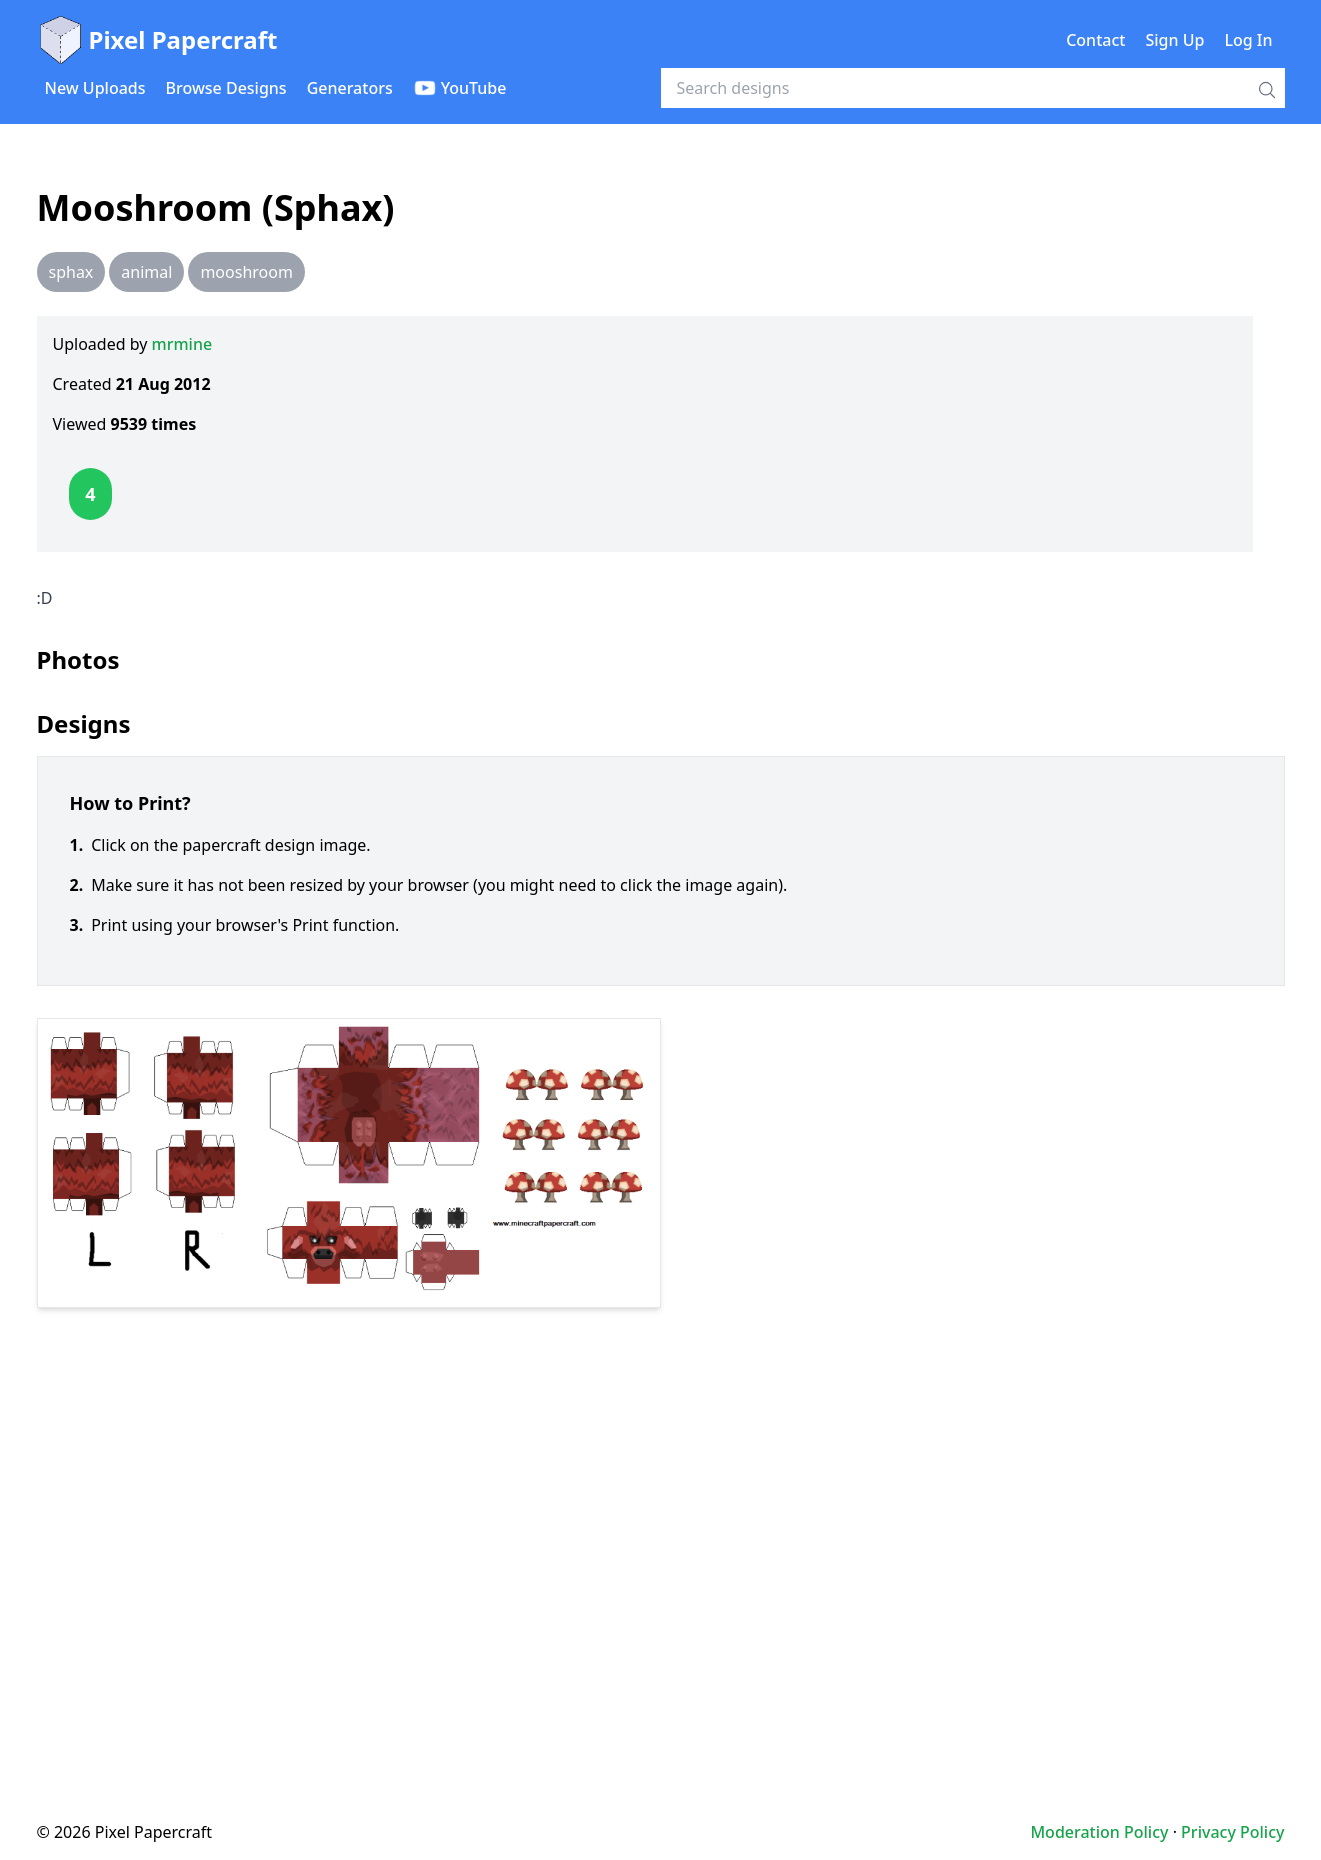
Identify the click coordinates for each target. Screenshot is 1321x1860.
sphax (71, 272)
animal (146, 272)
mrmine (182, 344)
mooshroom (246, 272)
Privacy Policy (1232, 1832)
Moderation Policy (1099, 1832)
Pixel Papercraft (157, 40)
